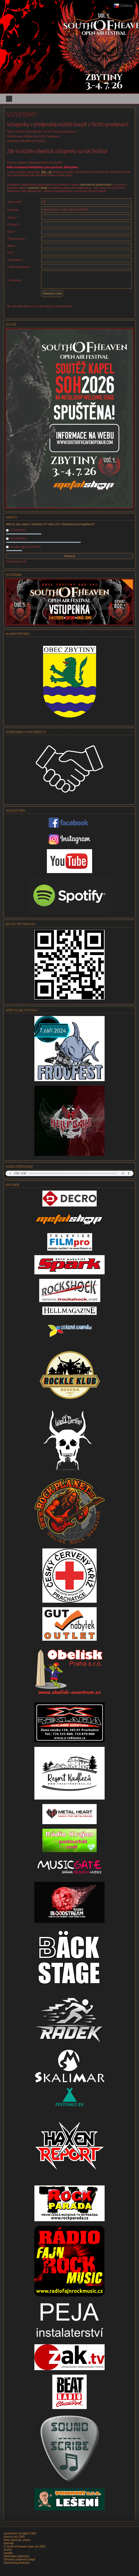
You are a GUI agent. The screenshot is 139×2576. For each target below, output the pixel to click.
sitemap (9, 2543)
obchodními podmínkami (96, 184)
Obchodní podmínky (17, 2556)
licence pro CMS (14, 2536)
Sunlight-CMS (27, 2533)
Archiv (8, 2549)
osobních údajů (37, 187)
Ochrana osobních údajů (19, 2559)
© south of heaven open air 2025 (25, 2546)
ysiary (26, 2539)
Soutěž (8, 2552)
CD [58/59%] (16, 538)
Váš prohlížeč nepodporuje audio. (69, 1173)
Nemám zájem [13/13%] (23, 546)
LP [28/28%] (15, 530)
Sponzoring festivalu (17, 2562)
